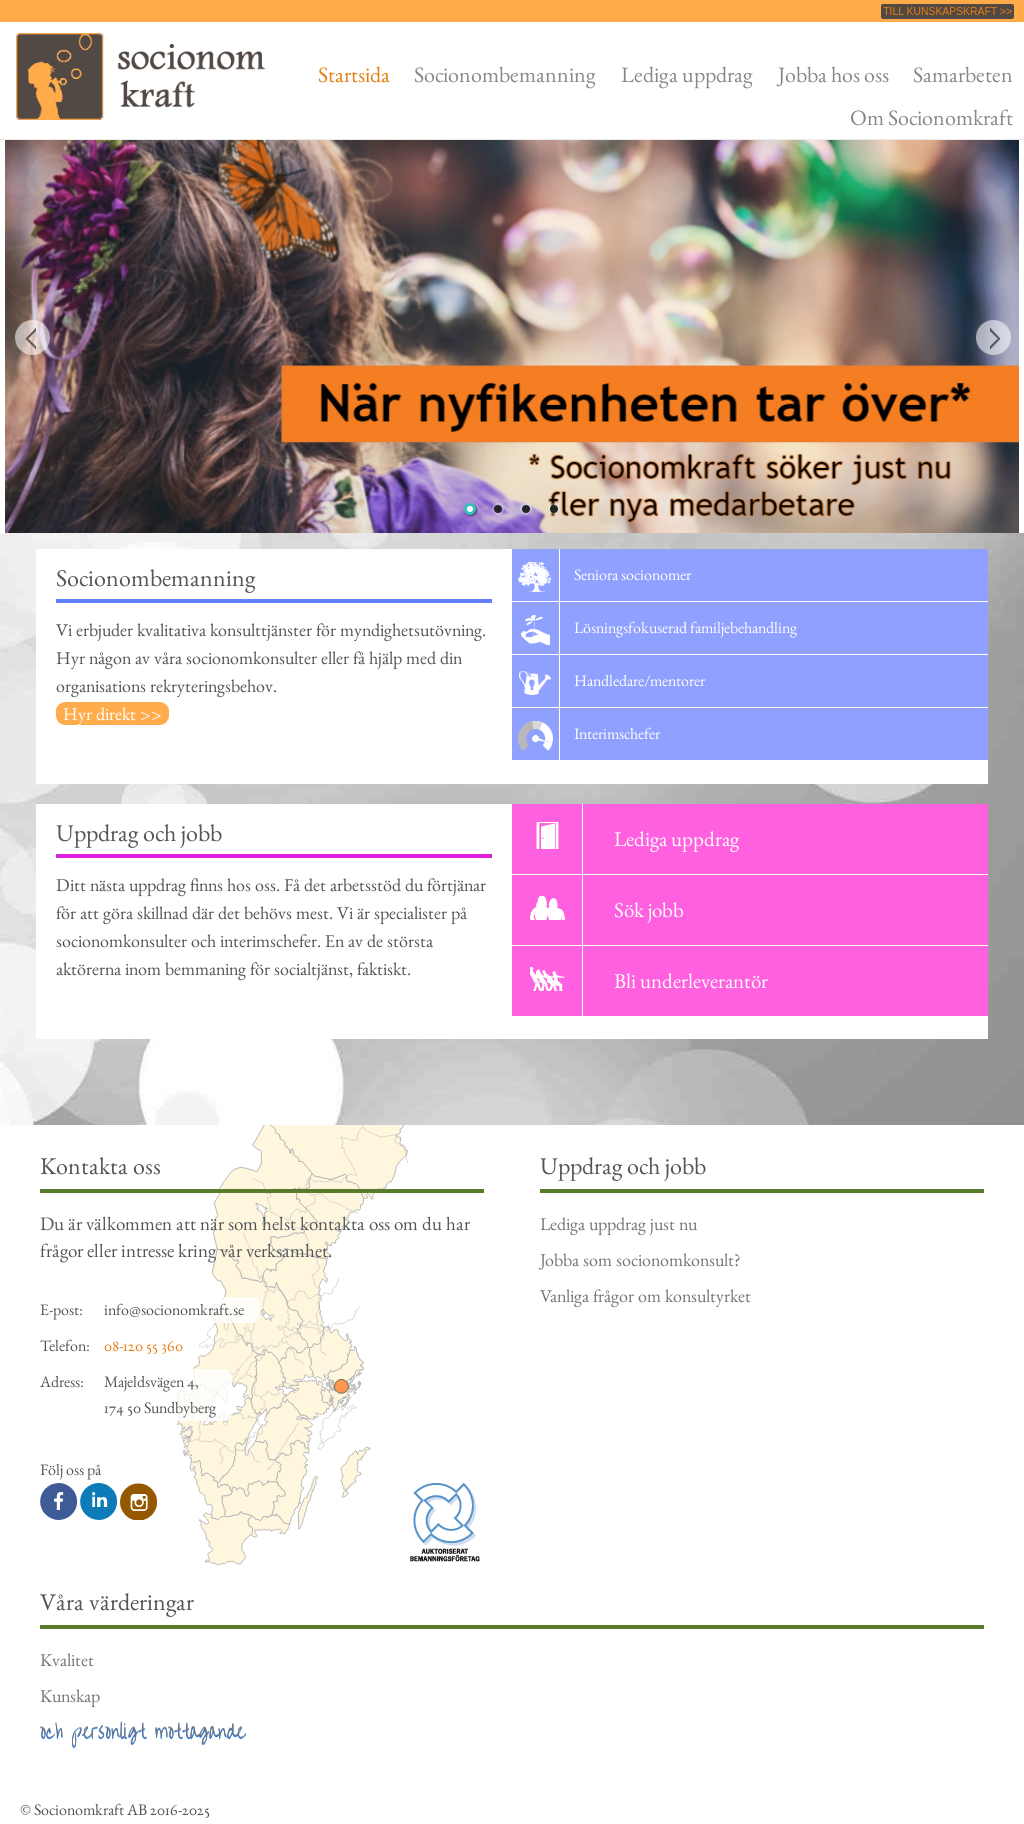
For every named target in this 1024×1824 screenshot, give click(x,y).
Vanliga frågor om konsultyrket (645, 1295)
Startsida (354, 74)
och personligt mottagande (142, 1731)
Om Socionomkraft (931, 117)
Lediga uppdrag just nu (618, 1223)
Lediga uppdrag (687, 74)
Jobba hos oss (833, 74)
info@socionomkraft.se (174, 1309)
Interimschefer (617, 733)
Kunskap (70, 1695)
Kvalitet (67, 1659)
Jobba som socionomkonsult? (640, 1259)
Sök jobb (649, 909)
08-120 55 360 (143, 1345)
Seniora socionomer (632, 574)
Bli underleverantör (691, 980)
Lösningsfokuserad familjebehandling (685, 627)
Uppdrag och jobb (139, 832)
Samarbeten (963, 74)
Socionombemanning (505, 74)
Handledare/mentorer (639, 680)
